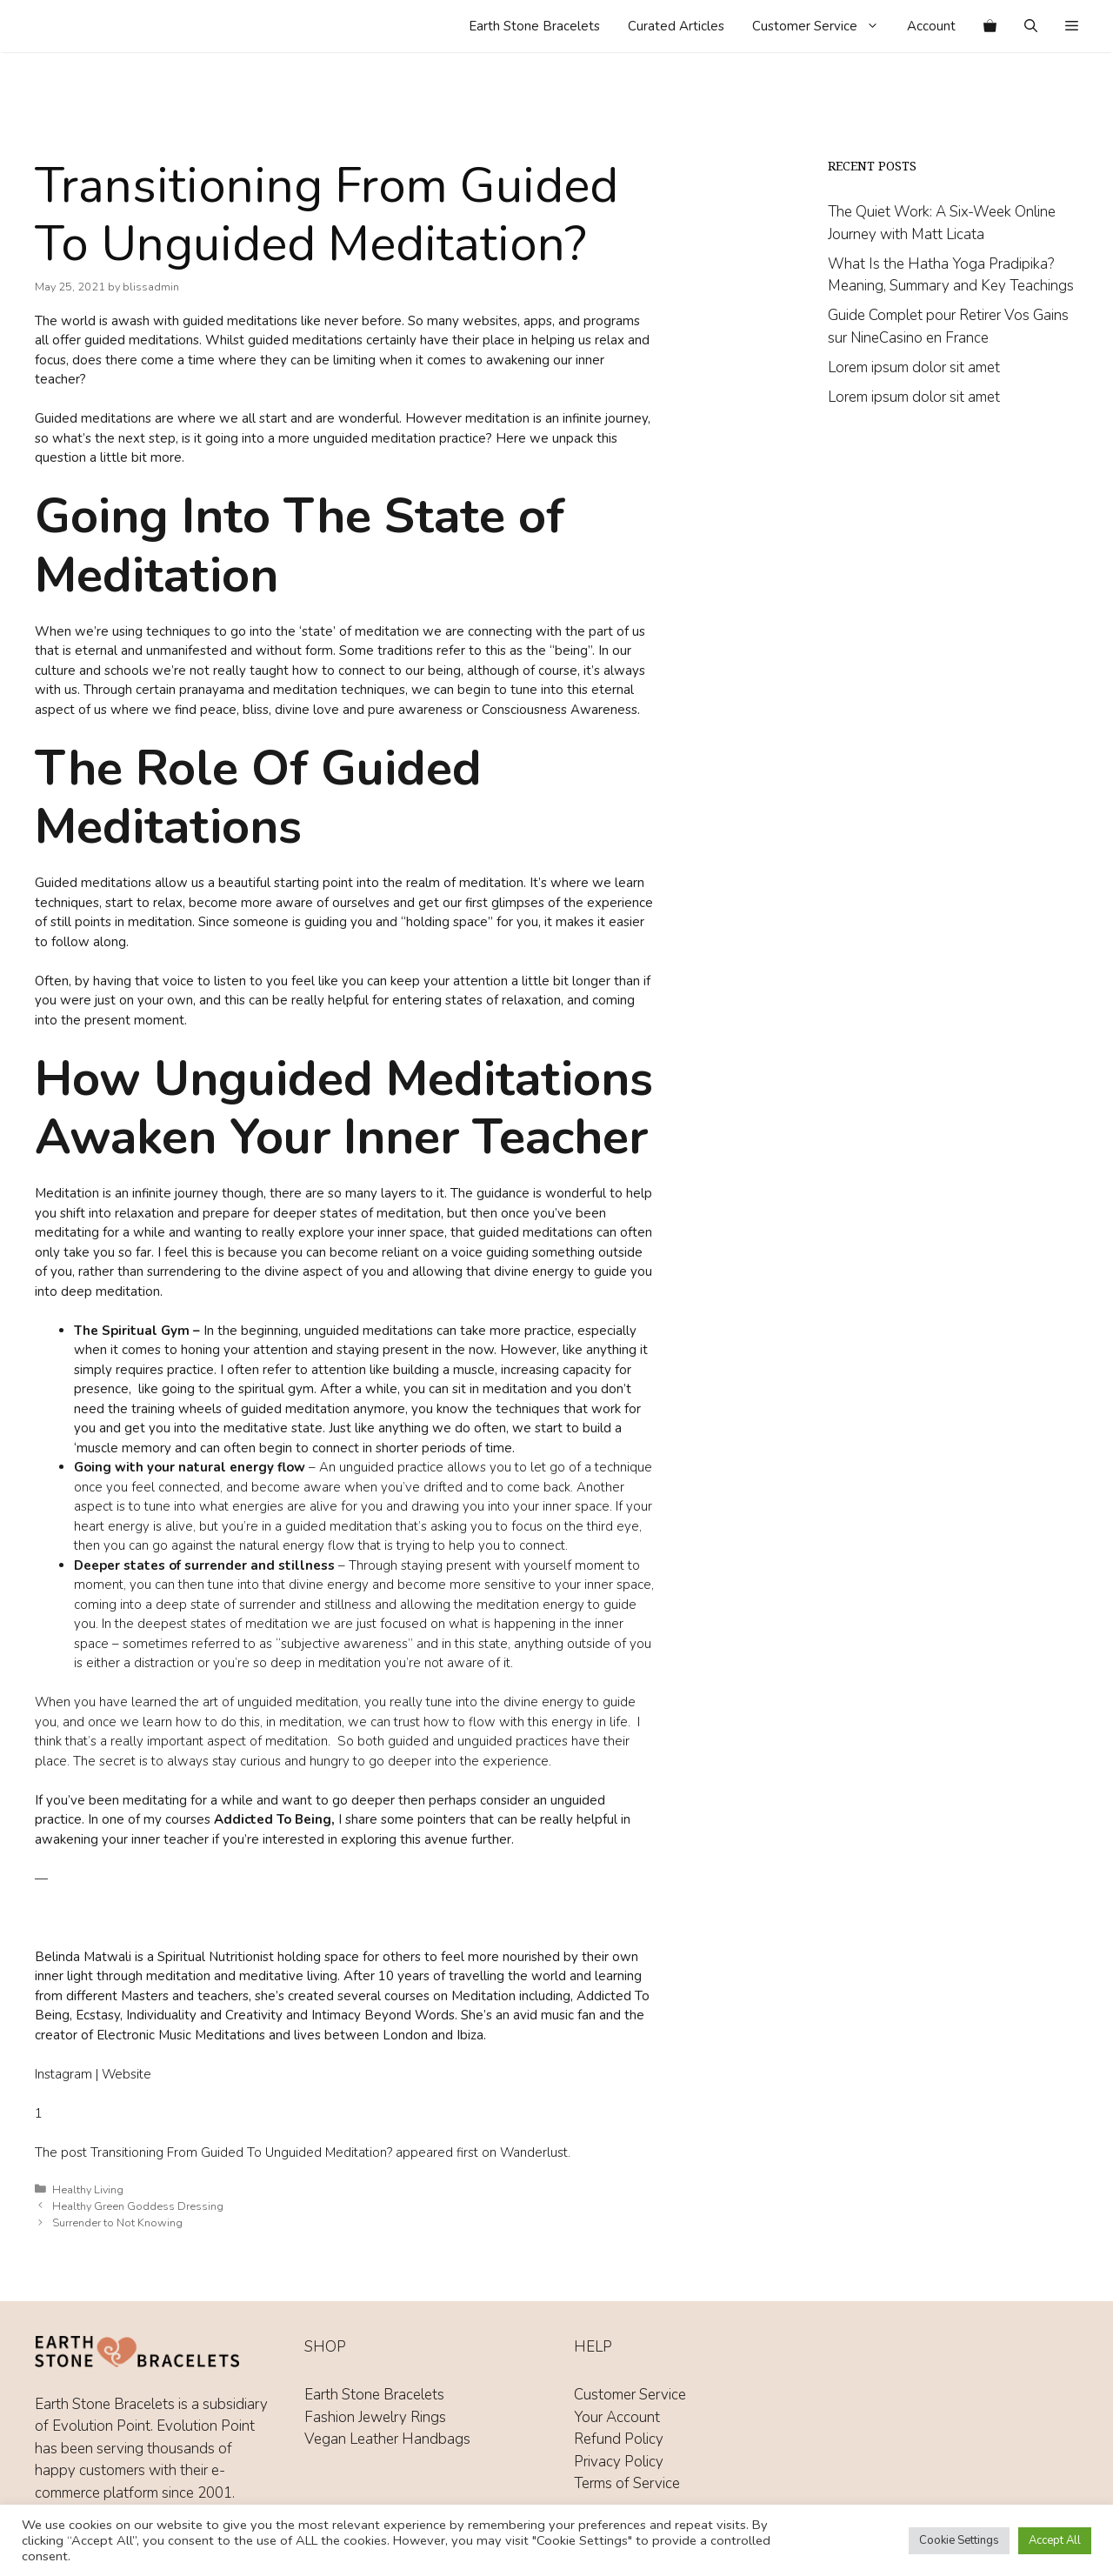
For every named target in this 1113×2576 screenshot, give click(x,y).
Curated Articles (676, 26)
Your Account (617, 2417)
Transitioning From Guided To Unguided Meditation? (241, 2152)
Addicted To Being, (274, 1819)
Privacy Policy (618, 2462)
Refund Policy (618, 2439)
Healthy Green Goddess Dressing (137, 2206)
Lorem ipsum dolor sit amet (914, 367)
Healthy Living (87, 2190)
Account (931, 26)
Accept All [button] (1055, 2540)
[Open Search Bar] (1030, 26)
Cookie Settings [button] (959, 2540)
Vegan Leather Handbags (387, 2439)
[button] (1071, 26)
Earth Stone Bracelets (534, 26)
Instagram (63, 2074)
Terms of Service (627, 2483)
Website (126, 2074)
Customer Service (822, 26)
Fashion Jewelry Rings (375, 2417)
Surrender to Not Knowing (117, 2223)
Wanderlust (534, 2152)
